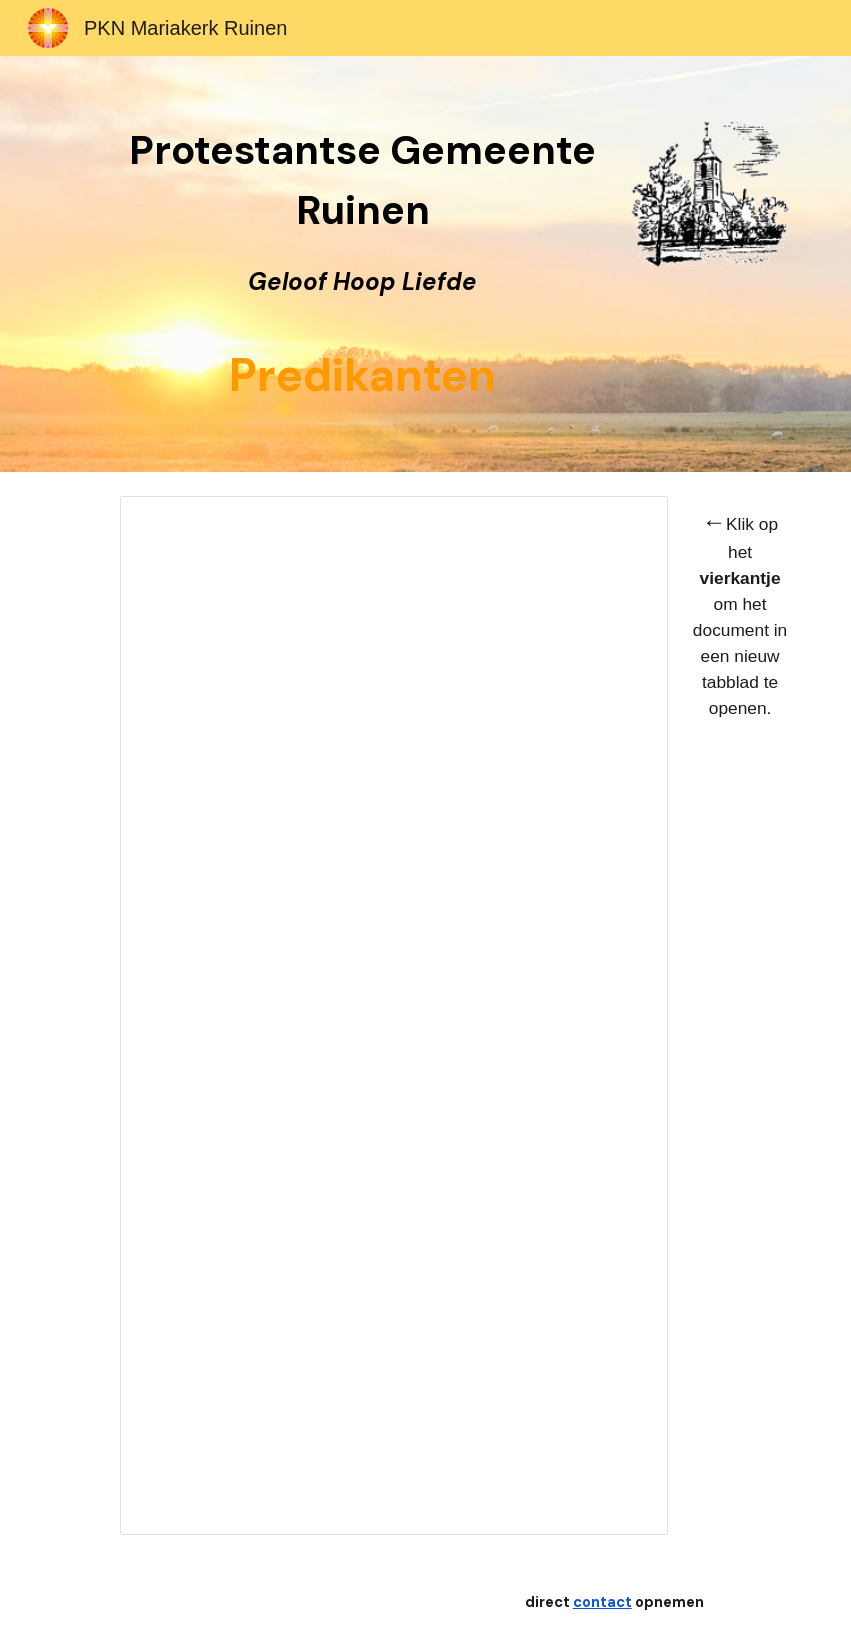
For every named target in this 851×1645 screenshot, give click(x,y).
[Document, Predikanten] (393, 1015)
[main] (362, 264)
